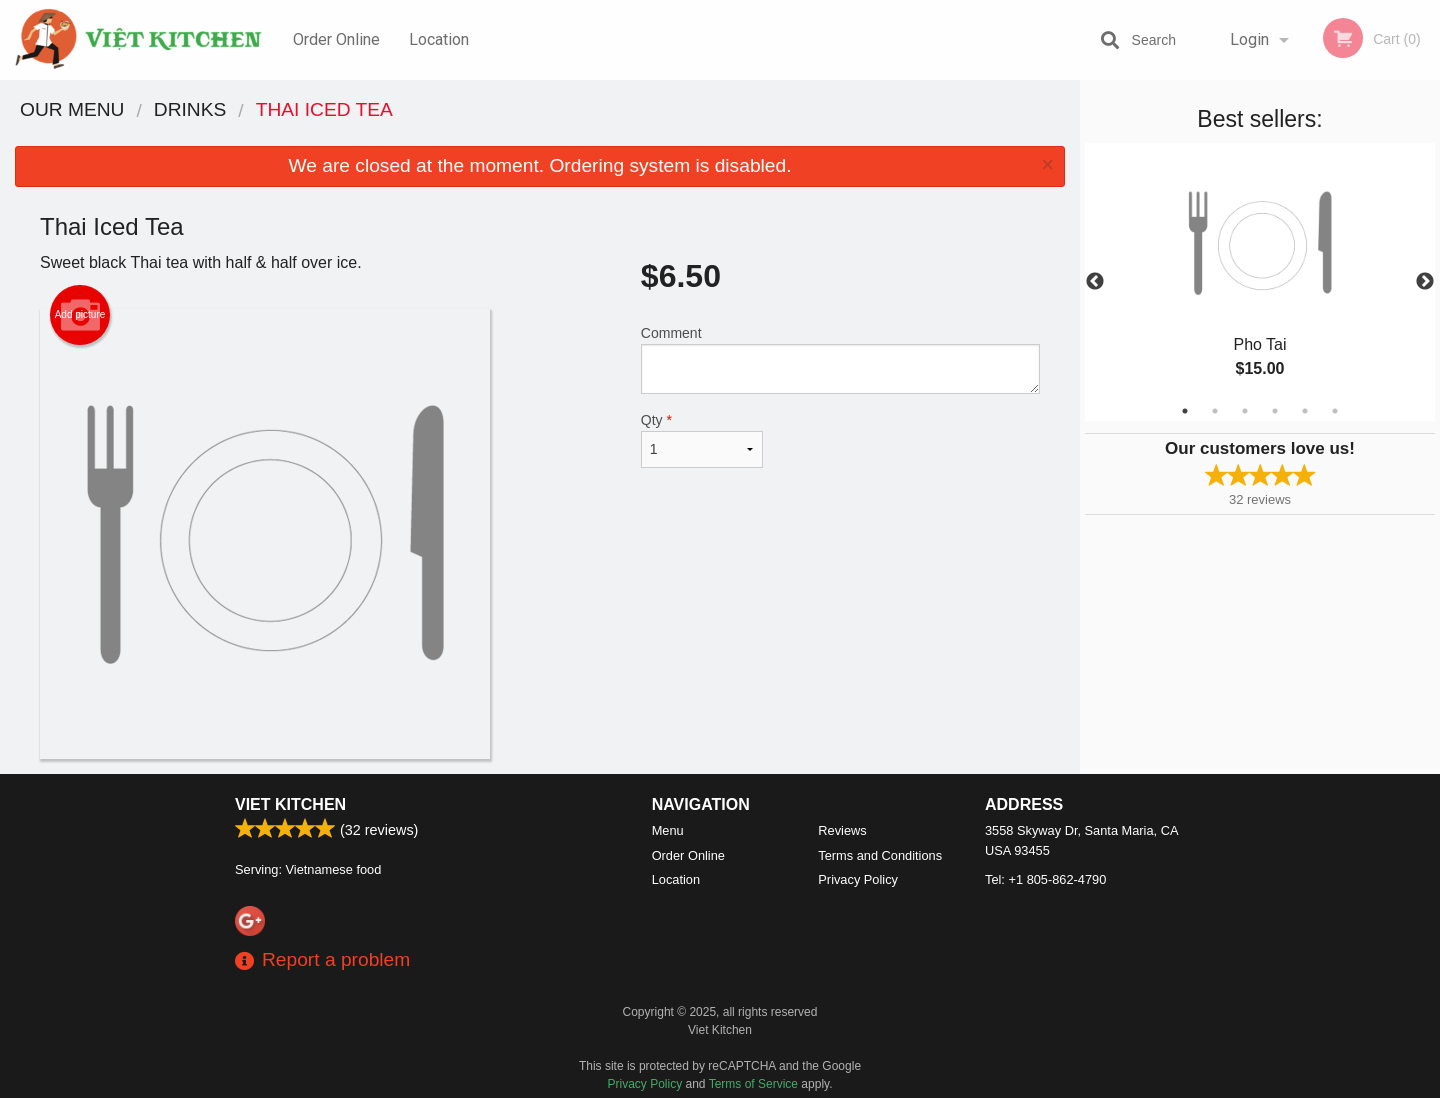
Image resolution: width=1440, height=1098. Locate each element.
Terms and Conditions (880, 855)
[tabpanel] (1260, 282)
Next (1425, 282)
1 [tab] (1185, 411)
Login (1249, 39)
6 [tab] (1335, 411)
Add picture (80, 315)
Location (439, 39)
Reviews (842, 830)
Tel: (1045, 879)
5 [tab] (1305, 411)
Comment (840, 359)
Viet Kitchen (290, 804)
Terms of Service (753, 1084)
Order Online (336, 39)
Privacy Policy (858, 879)
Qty (702, 440)
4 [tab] (1275, 411)
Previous (1095, 282)
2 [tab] (1215, 411)
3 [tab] (1245, 411)
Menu (668, 830)
